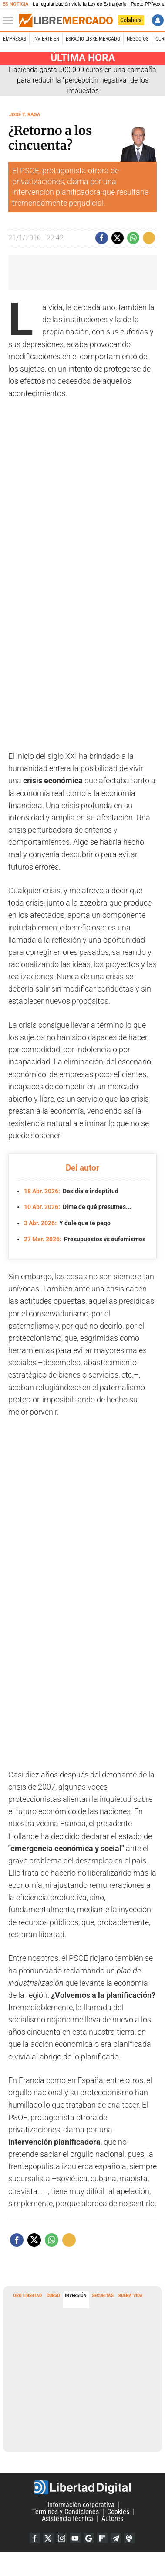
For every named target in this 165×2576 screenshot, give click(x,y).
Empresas (14, 39)
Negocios (137, 39)
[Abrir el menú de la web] (10, 20)
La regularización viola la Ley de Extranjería (79, 4)
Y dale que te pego (67, 1222)
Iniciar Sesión (158, 20)
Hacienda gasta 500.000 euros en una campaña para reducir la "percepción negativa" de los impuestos (82, 80)
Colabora (131, 20)
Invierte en (46, 39)
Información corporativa (80, 2504)
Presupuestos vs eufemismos (84, 1239)
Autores (112, 2518)
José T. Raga (24, 114)
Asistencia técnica (67, 2518)
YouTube (75, 2538)
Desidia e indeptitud (71, 1191)
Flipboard (102, 2538)
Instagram (62, 2538)
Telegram (116, 2538)
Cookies (118, 2511)
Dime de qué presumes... (77, 1206)
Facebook (35, 2538)
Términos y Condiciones (65, 2511)
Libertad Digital (82, 2487)
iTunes (129, 2538)
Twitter (48, 2538)
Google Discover (89, 2538)
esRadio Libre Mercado (93, 39)
